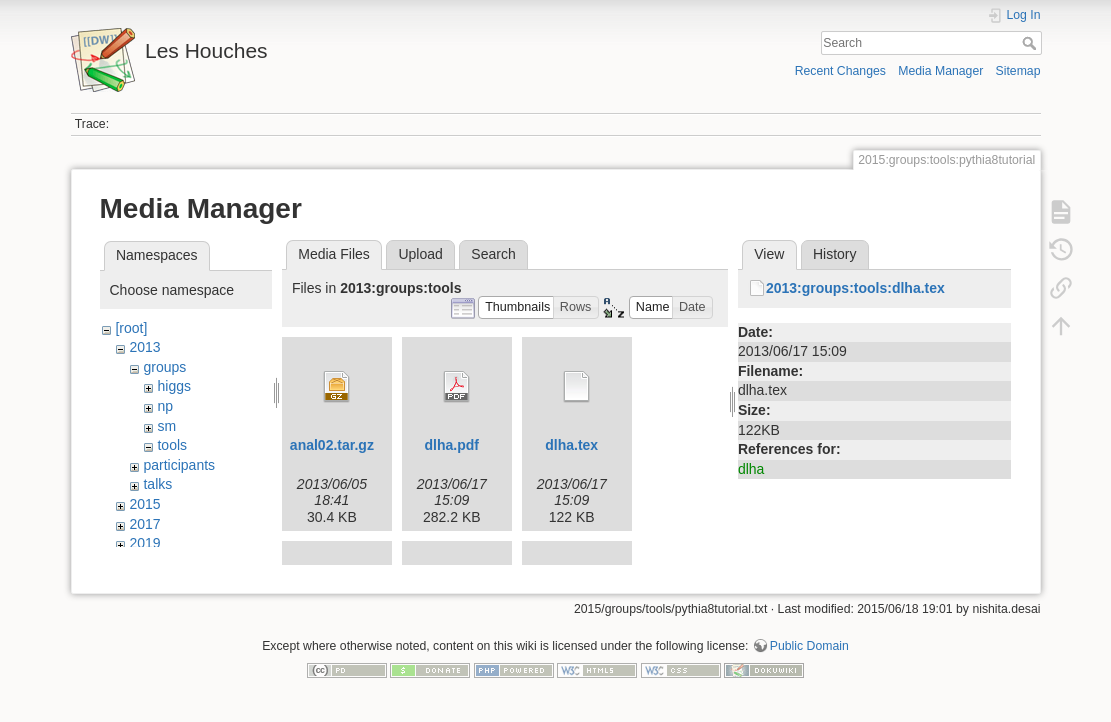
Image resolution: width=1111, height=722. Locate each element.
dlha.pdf (452, 445)
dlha (751, 469)
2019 (144, 543)
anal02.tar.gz (332, 445)
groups (164, 367)
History (835, 254)
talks (157, 484)
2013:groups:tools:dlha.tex (855, 288)
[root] (131, 328)
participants (179, 465)
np (165, 406)
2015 (144, 504)
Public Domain (809, 656)
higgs (173, 386)
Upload (420, 254)
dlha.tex (571, 445)
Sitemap (1018, 71)
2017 (144, 524)
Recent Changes (840, 71)
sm (166, 426)
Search (1031, 43)
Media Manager (940, 71)
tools (172, 445)
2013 (144, 347)
